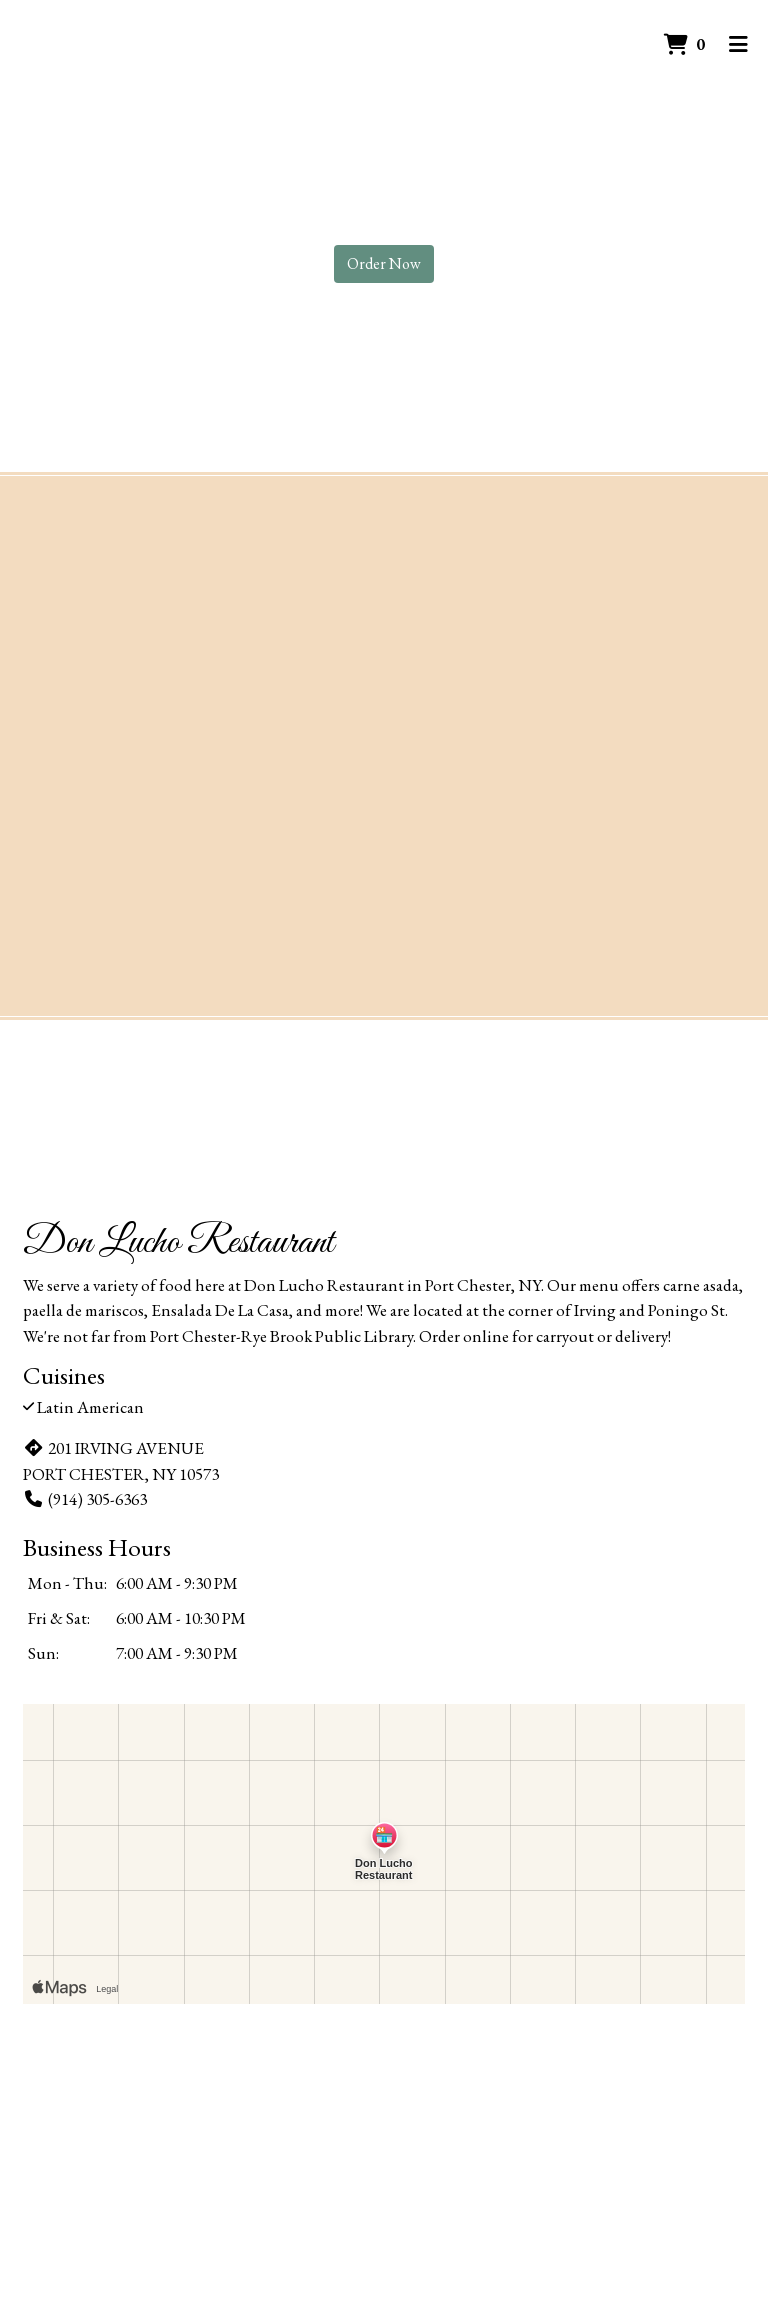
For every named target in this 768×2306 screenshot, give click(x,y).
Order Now (384, 263)
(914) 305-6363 (85, 1499)
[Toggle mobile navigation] (738, 45)
